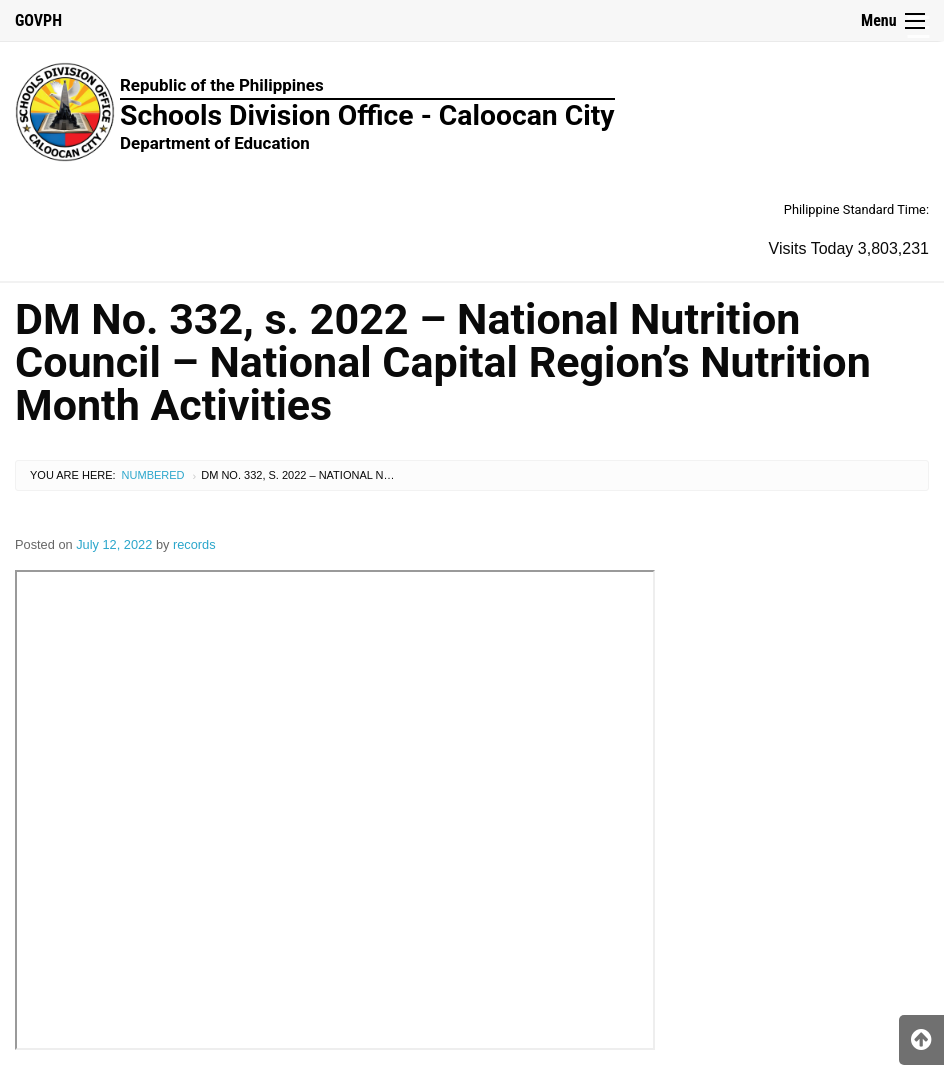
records (194, 544)
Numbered (153, 475)
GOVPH (38, 20)
